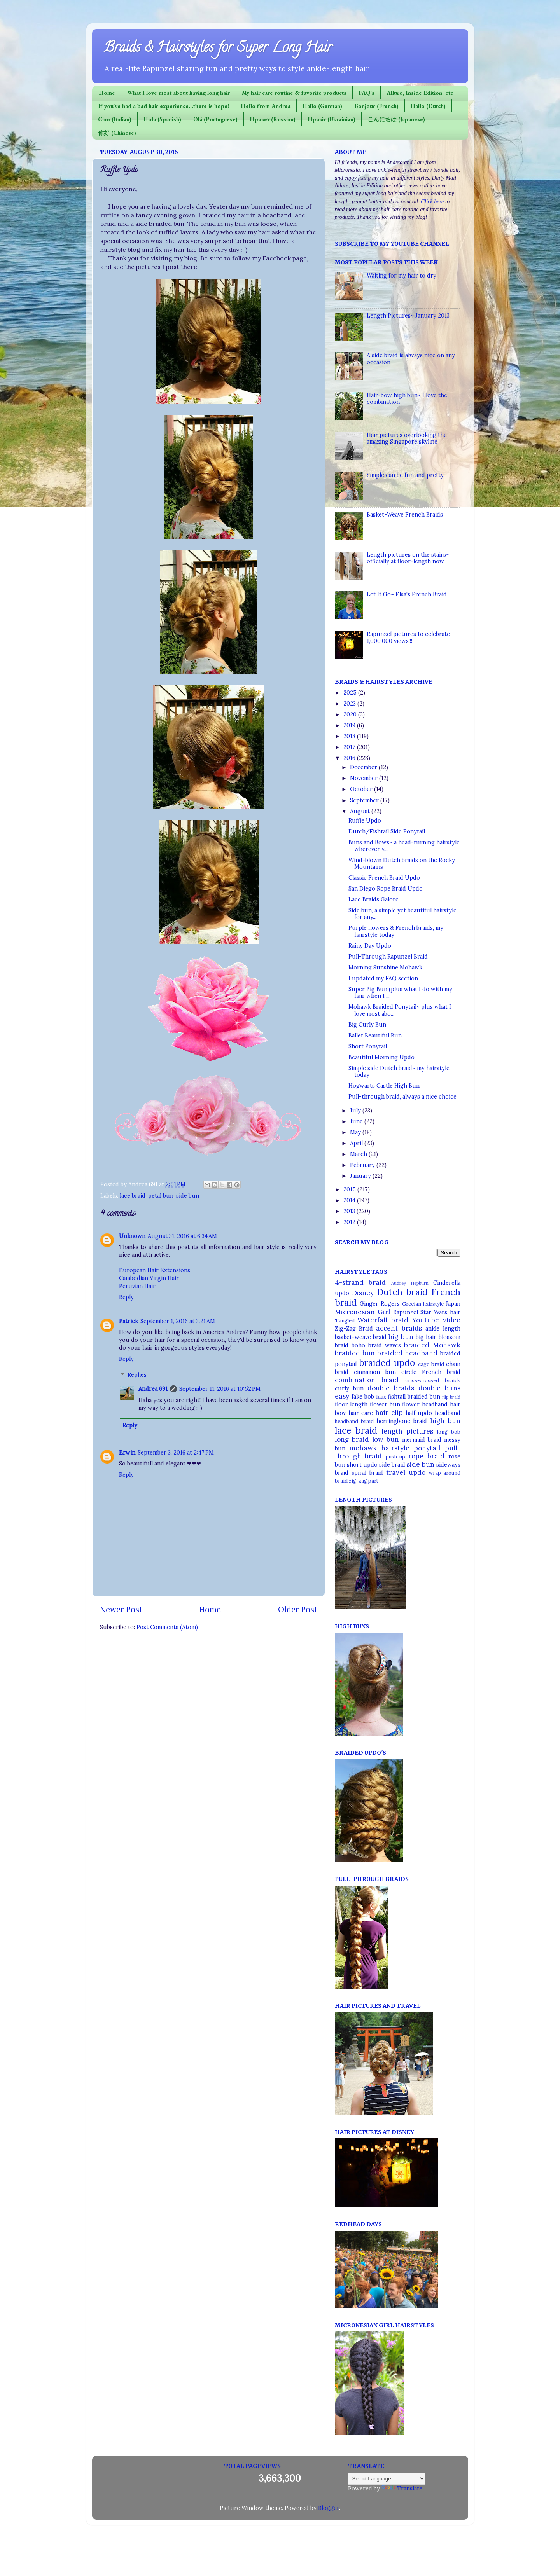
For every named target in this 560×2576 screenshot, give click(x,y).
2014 (350, 1200)
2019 (350, 725)
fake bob (363, 1396)
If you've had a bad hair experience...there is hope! (163, 106)
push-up (395, 1456)
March (359, 1154)
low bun (385, 1439)
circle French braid (430, 1372)
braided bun (355, 1353)
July (356, 1110)
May (356, 1132)
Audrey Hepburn (410, 1283)
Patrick (128, 1321)
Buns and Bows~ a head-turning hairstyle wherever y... (404, 845)
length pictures (407, 1431)
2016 (350, 757)
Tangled (345, 1320)
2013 (350, 1211)
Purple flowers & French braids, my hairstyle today (395, 931)
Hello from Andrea (265, 106)
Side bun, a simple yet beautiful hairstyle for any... (402, 913)
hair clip (389, 1412)
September (365, 800)
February (363, 1164)
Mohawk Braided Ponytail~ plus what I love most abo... (399, 1010)
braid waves (384, 1345)
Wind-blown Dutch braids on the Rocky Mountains (401, 863)
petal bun (160, 1195)
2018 (350, 736)
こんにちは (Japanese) (396, 119)
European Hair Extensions (154, 1270)
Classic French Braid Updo (384, 877)
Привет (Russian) (273, 119)
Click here (432, 201)
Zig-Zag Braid (354, 1328)
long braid (352, 1439)
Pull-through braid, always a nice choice (402, 1096)
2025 (350, 692)
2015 (350, 1189)
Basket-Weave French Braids (405, 514)
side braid (392, 1464)
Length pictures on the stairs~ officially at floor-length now (408, 558)
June (357, 1121)
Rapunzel (405, 1312)
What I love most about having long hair (178, 92)
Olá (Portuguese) (215, 119)
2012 (350, 1222)
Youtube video (436, 1320)
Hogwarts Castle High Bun (384, 1085)
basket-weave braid (361, 1337)
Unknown (132, 1236)
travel (395, 1472)
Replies (137, 1374)
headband (447, 1412)
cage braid (431, 1364)
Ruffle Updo (364, 820)
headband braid (354, 1421)
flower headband (425, 1404)
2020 (350, 714)
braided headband (407, 1353)
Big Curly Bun (367, 1024)
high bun (445, 1420)
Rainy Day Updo (369, 945)
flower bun (385, 1404)
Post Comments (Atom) (167, 1627)
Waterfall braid (382, 1320)
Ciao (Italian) (114, 119)
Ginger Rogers (380, 1303)
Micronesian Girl (362, 1312)
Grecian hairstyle (423, 1304)
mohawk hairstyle (379, 1448)
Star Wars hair (440, 1312)
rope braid (426, 1456)
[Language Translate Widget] (386, 2479)
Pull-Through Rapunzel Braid (388, 956)
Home (107, 92)
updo (417, 1472)
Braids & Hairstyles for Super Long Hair (218, 48)
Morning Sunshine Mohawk (385, 967)
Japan (453, 1303)
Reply (126, 1297)
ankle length (442, 1328)
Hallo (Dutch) (428, 106)
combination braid (367, 1380)
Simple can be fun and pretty (405, 475)
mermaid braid (421, 1439)
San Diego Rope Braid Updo (385, 888)
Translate (402, 2488)
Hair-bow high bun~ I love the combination (407, 398)
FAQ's (366, 92)
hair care (360, 1412)
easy (342, 1396)
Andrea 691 (153, 1388)
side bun (187, 1195)
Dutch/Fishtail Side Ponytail (386, 831)
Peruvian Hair (137, 1286)
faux (381, 1397)
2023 (350, 703)
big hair (426, 1337)
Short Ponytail (367, 1046)
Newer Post (121, 1610)
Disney (363, 1293)
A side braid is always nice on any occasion (411, 358)
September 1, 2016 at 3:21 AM (177, 1321)
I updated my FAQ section (383, 978)
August (360, 811)
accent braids (399, 1328)
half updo (419, 1412)
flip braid (451, 1397)
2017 (350, 747)
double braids (391, 1388)
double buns (439, 1388)
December (364, 767)
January (361, 1175)
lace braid (132, 1195)
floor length (351, 1404)
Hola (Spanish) (162, 119)
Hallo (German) (322, 106)
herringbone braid (401, 1421)
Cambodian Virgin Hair (149, 1278)
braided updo (387, 1362)
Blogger (328, 2507)
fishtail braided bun (414, 1396)
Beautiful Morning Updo (381, 1057)
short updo (362, 1464)
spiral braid (367, 1472)
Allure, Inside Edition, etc (420, 92)
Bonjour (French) (376, 106)
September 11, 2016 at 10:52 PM (220, 1388)
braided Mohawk (432, 1345)
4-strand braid (360, 1282)
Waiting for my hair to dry (401, 275)
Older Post (297, 1610)
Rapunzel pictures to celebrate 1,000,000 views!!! (408, 637)
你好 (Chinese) (117, 132)
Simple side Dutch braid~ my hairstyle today (399, 1071)
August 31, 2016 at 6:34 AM (182, 1236)
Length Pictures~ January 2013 (408, 315)
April (357, 1143)
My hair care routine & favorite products (294, 92)
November (364, 778)
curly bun (349, 1388)
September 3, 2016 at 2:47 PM (176, 1452)
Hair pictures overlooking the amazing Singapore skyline (407, 438)
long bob (448, 1432)
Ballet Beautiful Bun (375, 1035)
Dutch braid (402, 1292)
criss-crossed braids (432, 1380)
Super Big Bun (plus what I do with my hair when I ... (400, 992)
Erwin (127, 1452)
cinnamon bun (375, 1372)
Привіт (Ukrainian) (331, 119)
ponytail (427, 1448)
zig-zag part (363, 1480)
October (362, 789)
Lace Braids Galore (373, 899)
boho (358, 1345)
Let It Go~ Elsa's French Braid (407, 594)
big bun (400, 1337)
